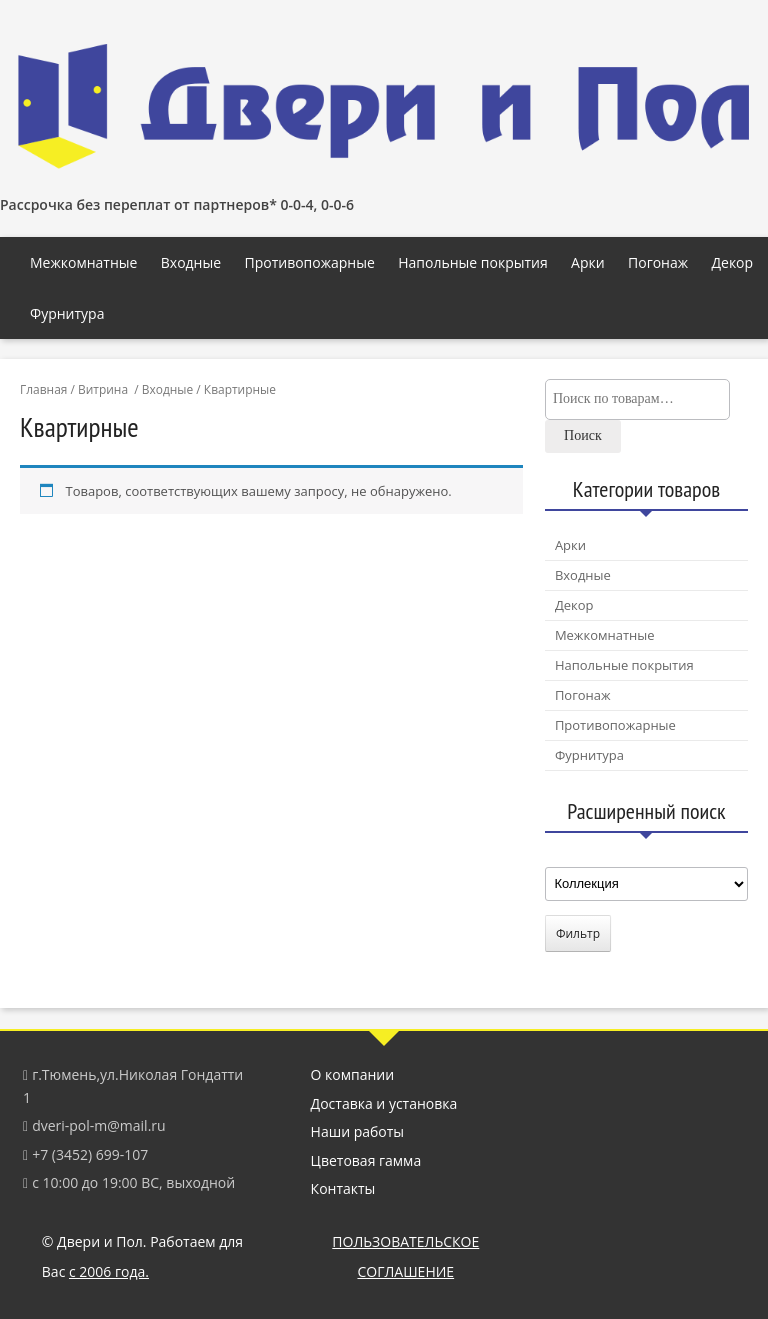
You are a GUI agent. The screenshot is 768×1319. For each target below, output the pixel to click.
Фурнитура (67, 313)
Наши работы (358, 1131)
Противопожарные (309, 262)
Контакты (343, 1188)
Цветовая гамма (366, 1160)
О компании (353, 1074)
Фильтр (578, 933)
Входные (191, 262)
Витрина (103, 389)
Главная (43, 389)
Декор (732, 262)
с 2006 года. (109, 1271)
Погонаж (658, 262)
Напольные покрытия (472, 262)
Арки (588, 262)
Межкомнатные (83, 262)
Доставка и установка (384, 1103)
